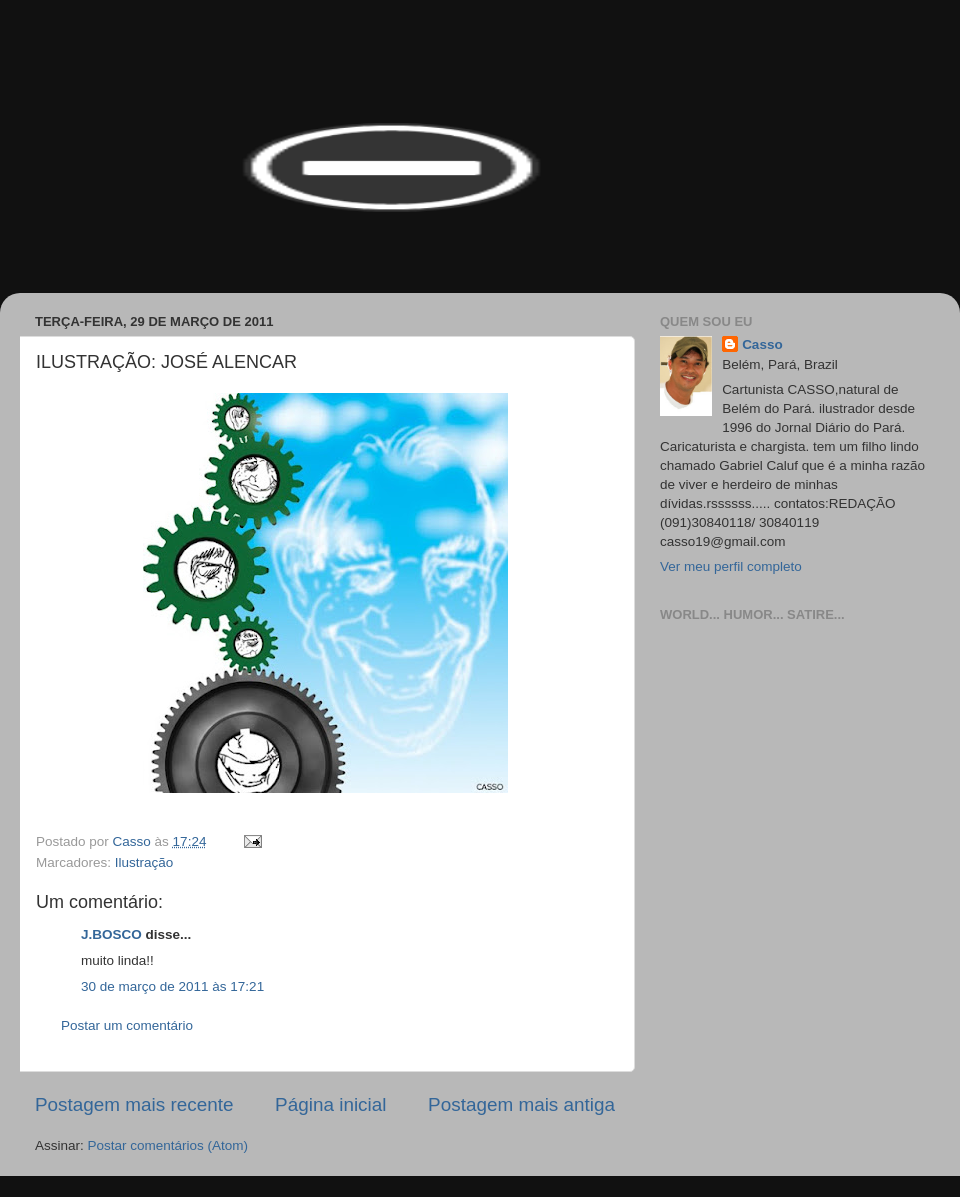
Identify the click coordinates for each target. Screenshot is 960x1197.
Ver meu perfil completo (731, 566)
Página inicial (330, 1104)
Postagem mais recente (134, 1104)
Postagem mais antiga (521, 1104)
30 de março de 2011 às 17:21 (172, 986)
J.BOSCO (111, 934)
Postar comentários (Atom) (168, 1145)
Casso (762, 344)
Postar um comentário (127, 1025)
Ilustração (144, 862)
